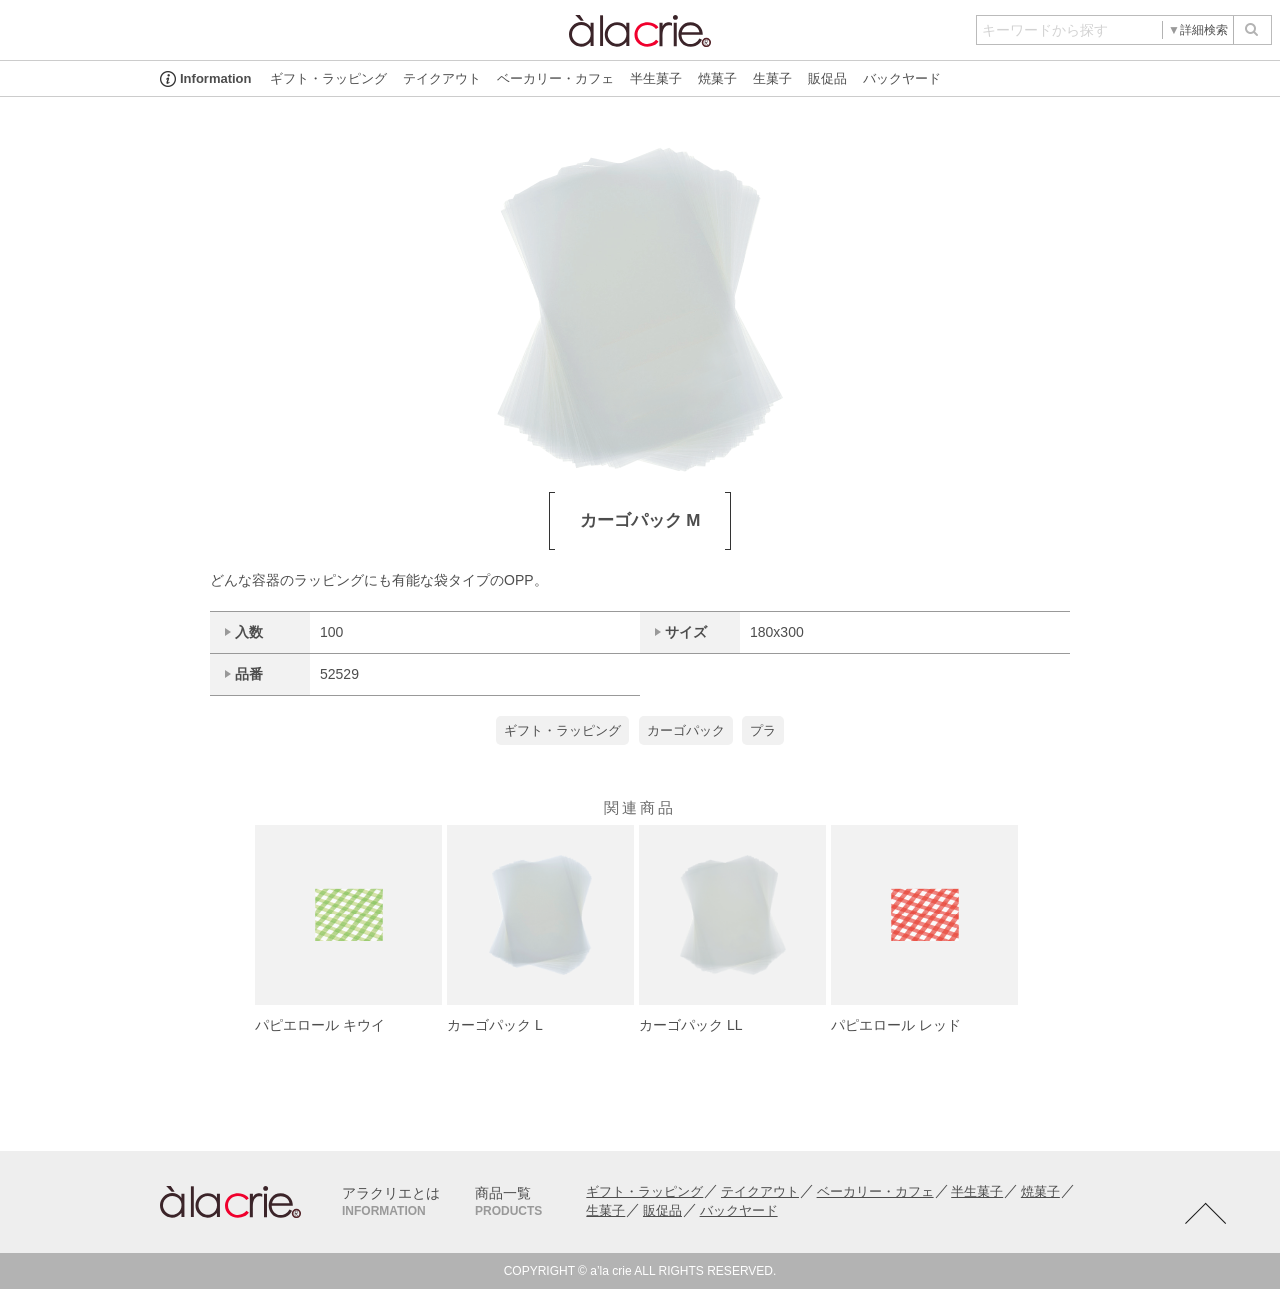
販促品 (827, 78)
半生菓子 (656, 78)
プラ (763, 730)
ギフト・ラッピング (328, 78)
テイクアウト (442, 78)
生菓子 (772, 78)
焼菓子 (717, 78)
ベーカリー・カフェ (555, 78)
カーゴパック (686, 730)
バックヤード (902, 78)
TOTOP (1205, 1214)
